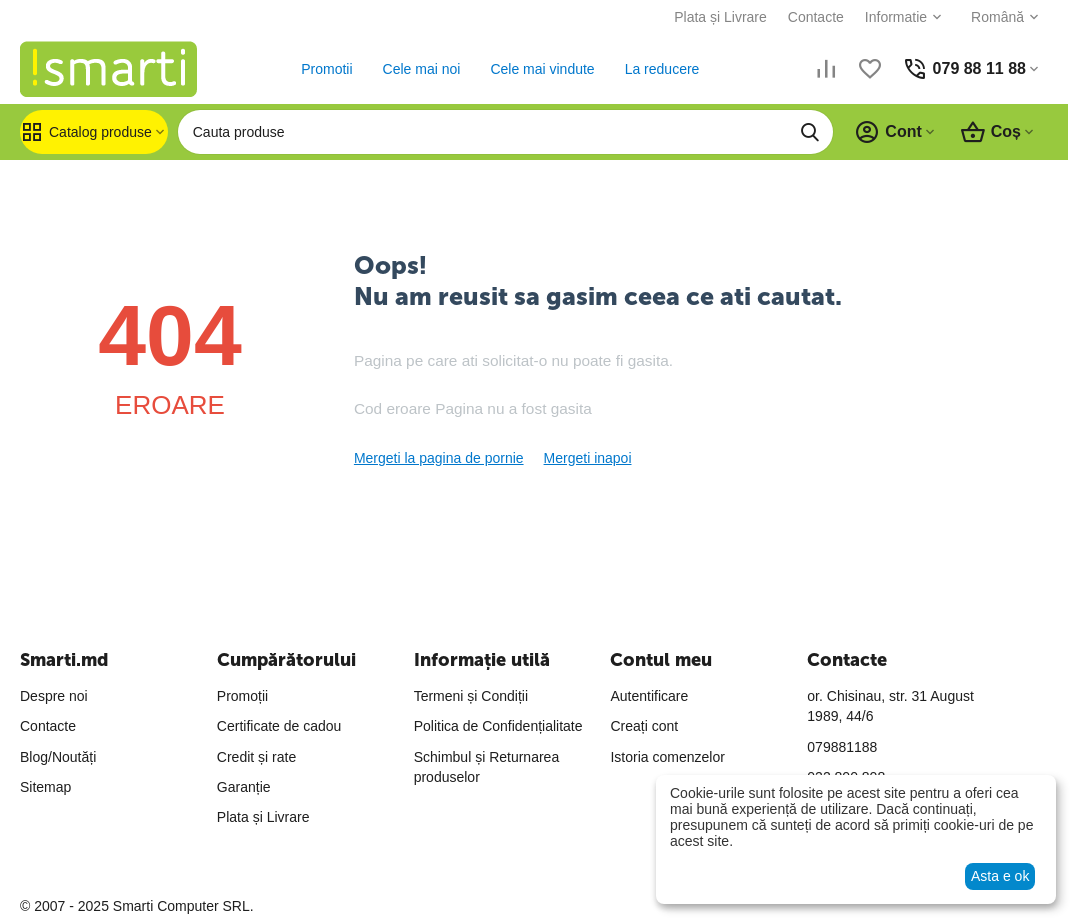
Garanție (244, 787)
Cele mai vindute (542, 69)
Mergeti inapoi (588, 458)
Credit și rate (256, 757)
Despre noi (54, 696)
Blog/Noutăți (58, 757)
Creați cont (644, 726)
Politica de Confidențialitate (498, 726)
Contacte (816, 17)
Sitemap (45, 787)
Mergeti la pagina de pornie (439, 458)
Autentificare (649, 696)
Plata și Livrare (720, 17)
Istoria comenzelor (667, 757)
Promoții (242, 696)
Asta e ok (1000, 876)
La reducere (662, 69)
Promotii (326, 69)
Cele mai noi (422, 69)
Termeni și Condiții (471, 696)
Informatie (896, 17)
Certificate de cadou (279, 726)
